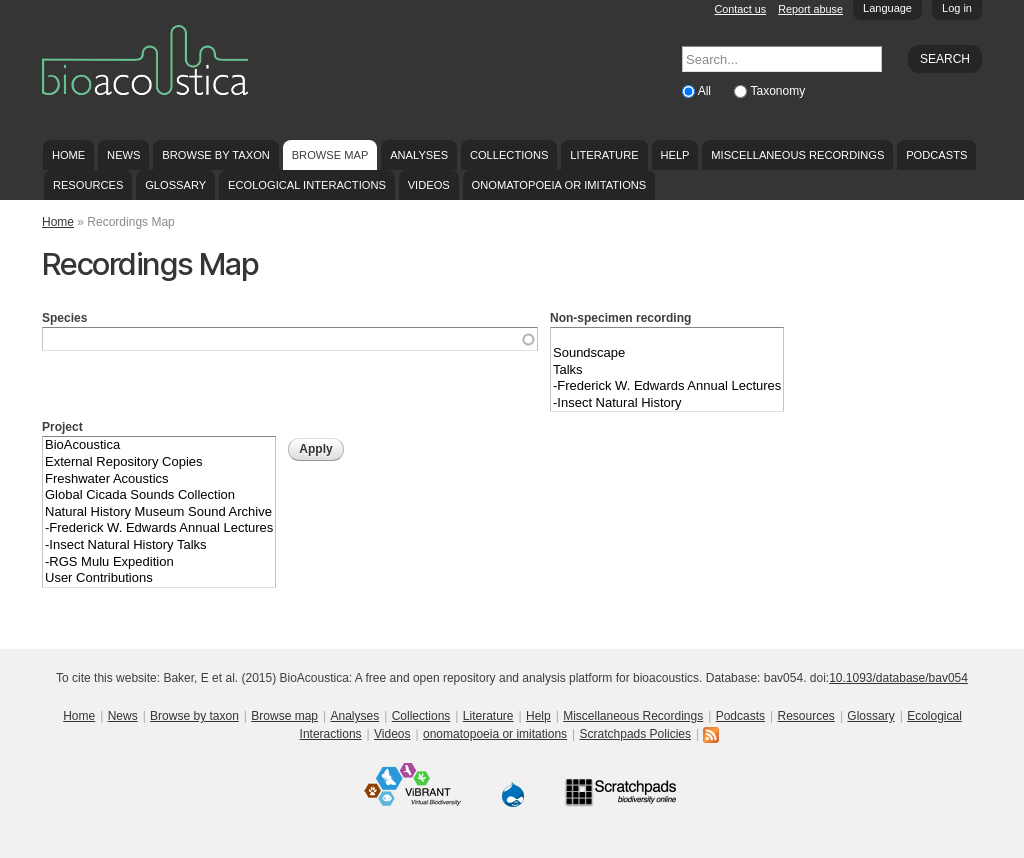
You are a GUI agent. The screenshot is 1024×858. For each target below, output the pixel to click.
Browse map (330, 155)
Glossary (175, 185)
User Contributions (159, 578)
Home (68, 155)
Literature (604, 155)
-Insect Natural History (667, 403)
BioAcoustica (159, 445)
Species (64, 318)
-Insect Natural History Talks (159, 545)
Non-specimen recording (620, 318)
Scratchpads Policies (635, 734)
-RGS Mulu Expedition (159, 562)
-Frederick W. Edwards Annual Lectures (667, 386)
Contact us (741, 9)
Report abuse (810, 9)
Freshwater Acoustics (159, 479)
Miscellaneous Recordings (797, 155)
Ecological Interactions (307, 185)
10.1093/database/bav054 (898, 678)
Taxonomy (777, 91)
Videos (429, 185)
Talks (667, 370)
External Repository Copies (159, 462)
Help (674, 155)
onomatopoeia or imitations (559, 185)
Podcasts (936, 155)
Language (887, 8)
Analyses (419, 155)
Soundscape (667, 353)
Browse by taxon (216, 155)
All (706, 91)
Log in (957, 8)
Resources (88, 185)
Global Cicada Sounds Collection (159, 495)
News (123, 155)
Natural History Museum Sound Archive (159, 512)
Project (62, 427)
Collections (509, 155)
